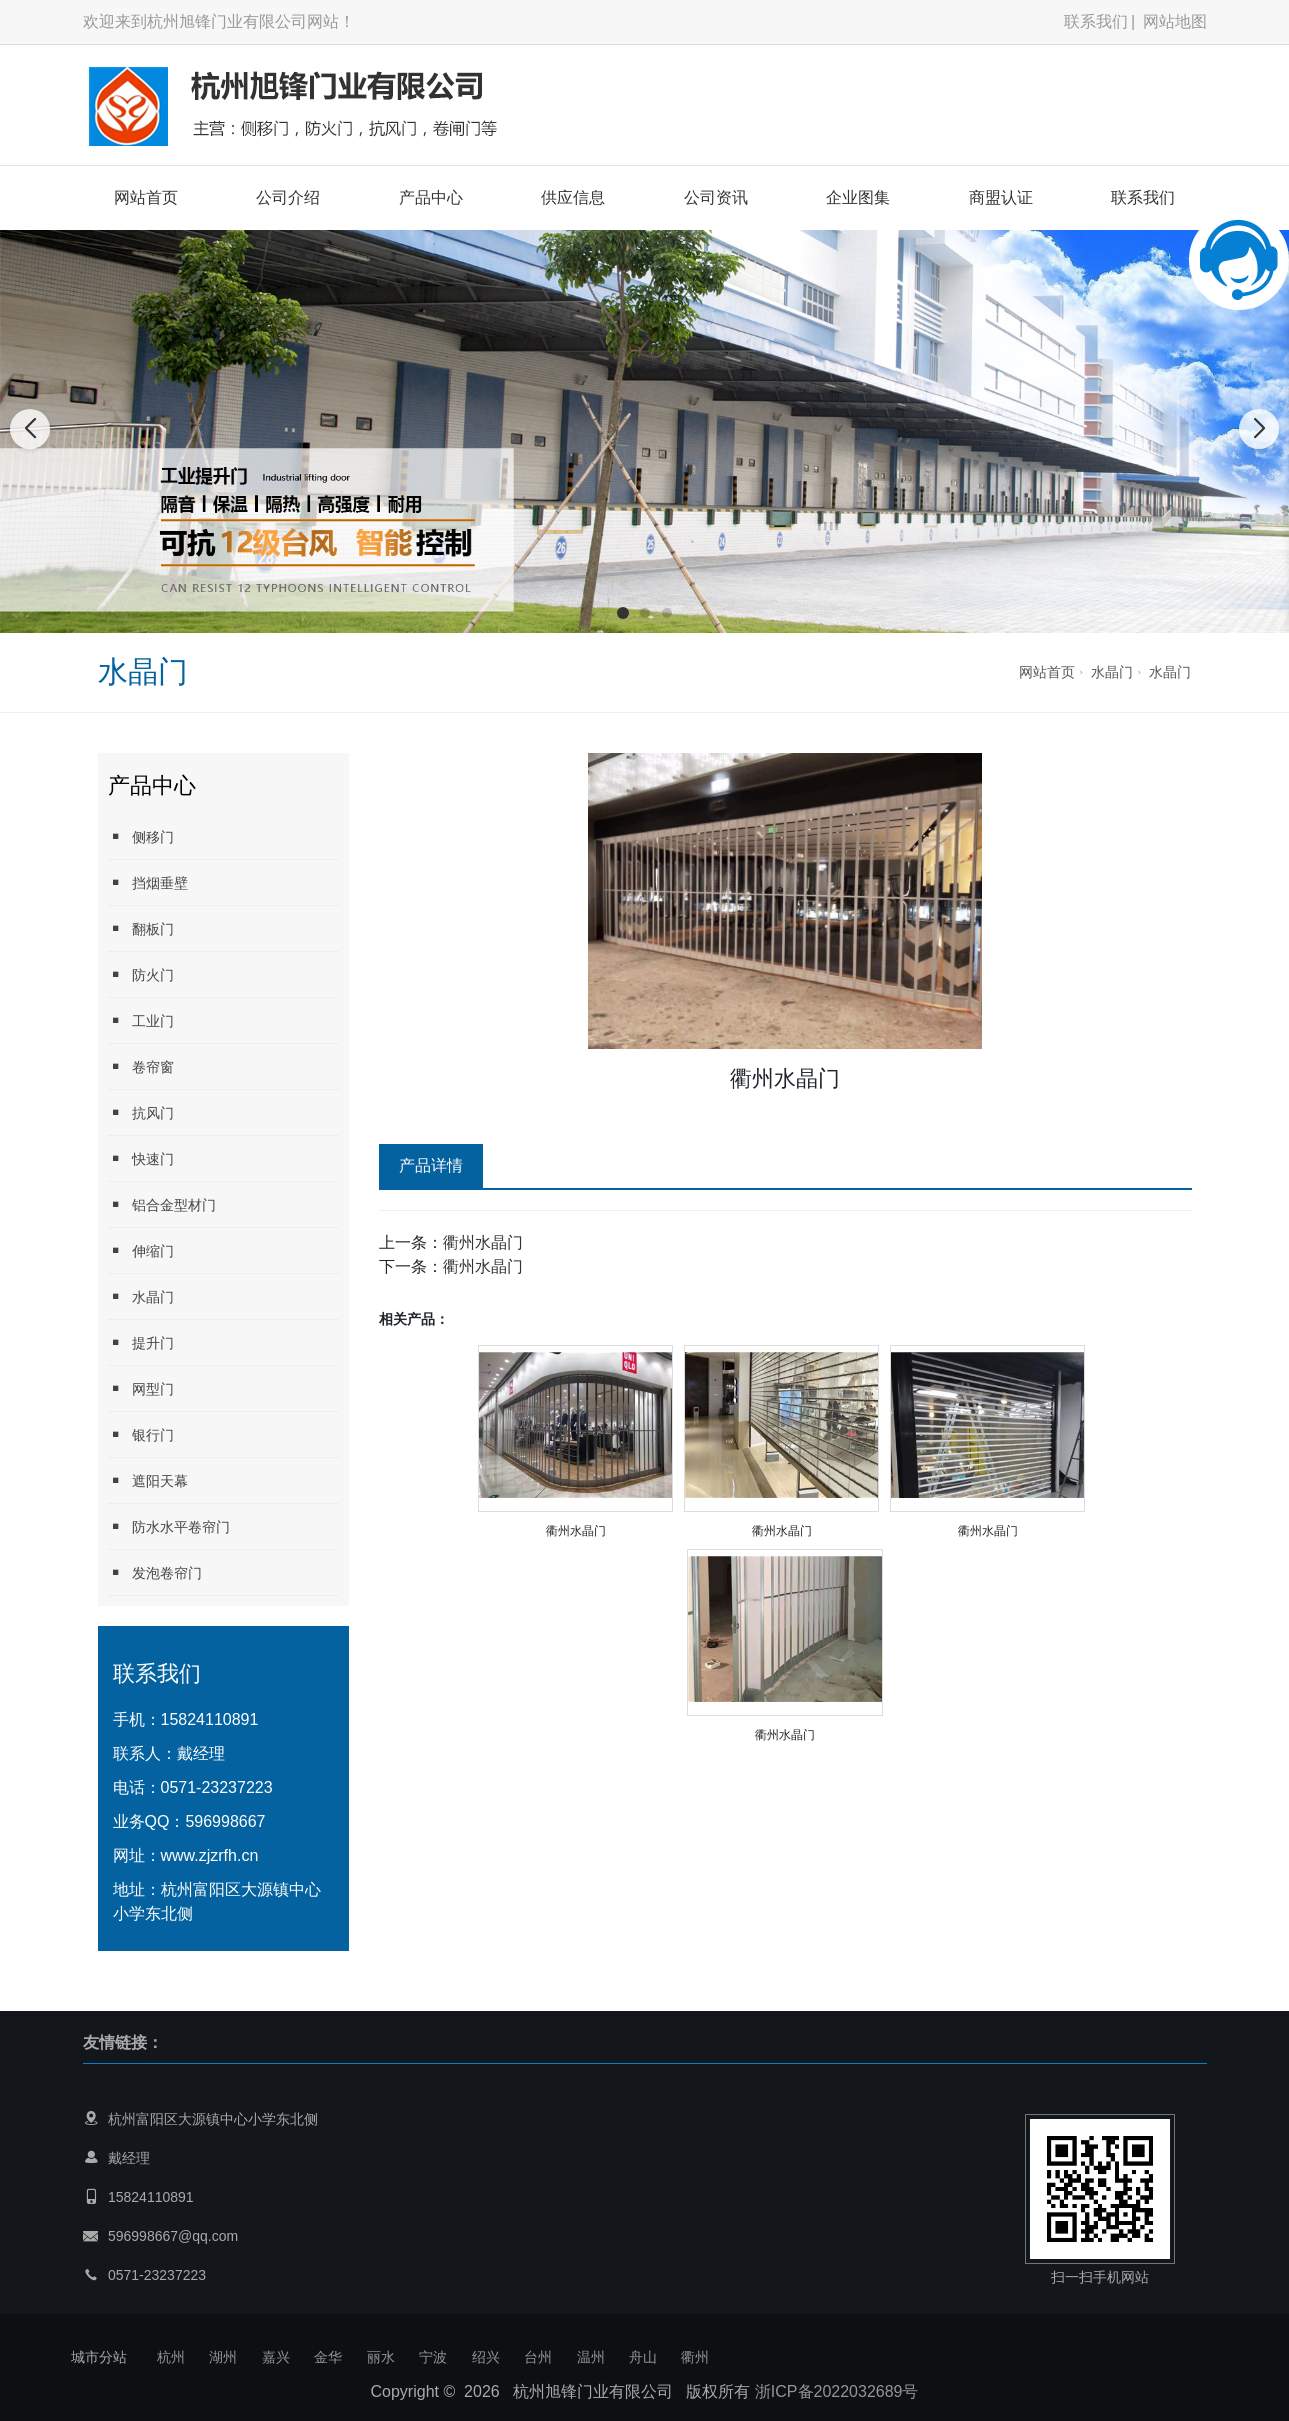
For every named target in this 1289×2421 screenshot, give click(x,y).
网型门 (141, 1388)
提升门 (141, 1342)
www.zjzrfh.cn (210, 1855)
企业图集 (858, 197)
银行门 (141, 1434)
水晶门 (1112, 672)
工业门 (141, 1020)
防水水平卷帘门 (169, 1526)
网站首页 (146, 197)
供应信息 (573, 197)
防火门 (141, 974)
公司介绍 (288, 197)
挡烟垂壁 (148, 882)
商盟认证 (1001, 197)
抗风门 (141, 1112)
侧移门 (141, 836)
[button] (623, 613)
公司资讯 (716, 197)
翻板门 (141, 928)
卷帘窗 (141, 1066)
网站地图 (1175, 21)
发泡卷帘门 (155, 1572)
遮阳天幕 (148, 1480)
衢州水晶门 (483, 1242)
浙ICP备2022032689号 (837, 2391)
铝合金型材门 (162, 1204)
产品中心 (431, 197)
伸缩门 (141, 1250)
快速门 (141, 1158)
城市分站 (99, 2357)
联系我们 (1096, 21)
